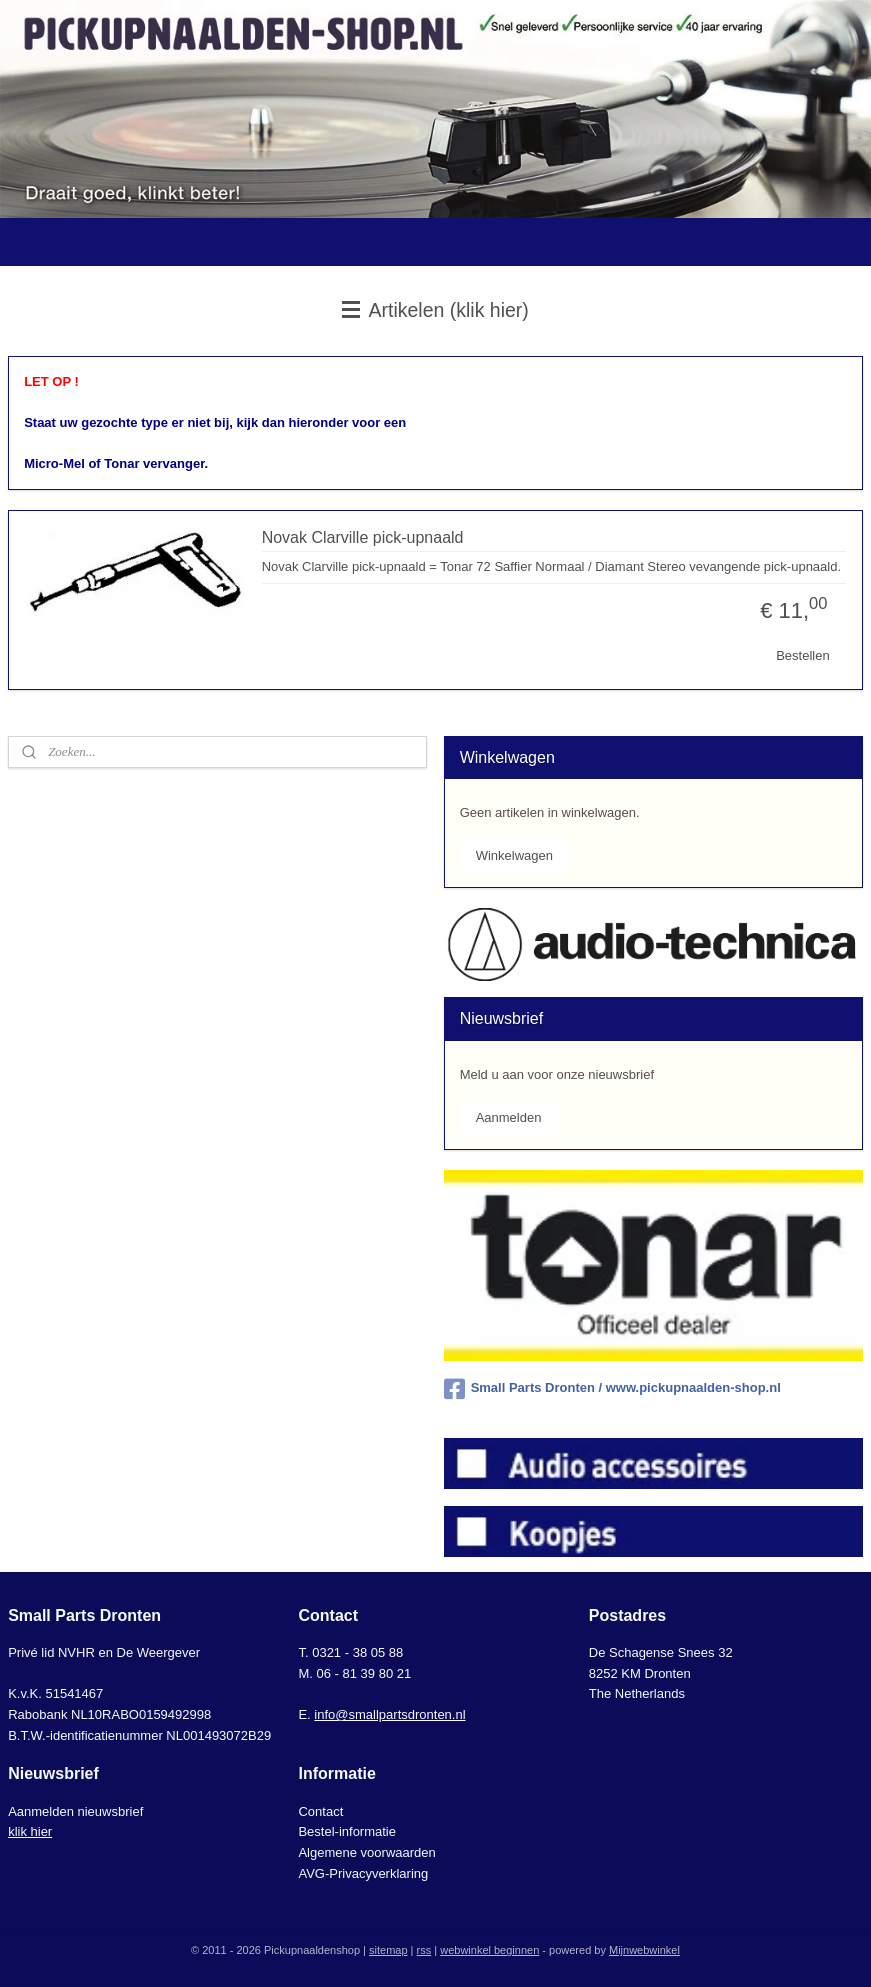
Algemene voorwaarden (366, 1852)
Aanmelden (509, 1117)
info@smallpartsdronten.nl (389, 1714)
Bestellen (802, 655)
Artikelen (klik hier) (435, 310)
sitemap (388, 1950)
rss (424, 1950)
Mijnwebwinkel (644, 1950)
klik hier (30, 1831)
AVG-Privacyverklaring (363, 1873)
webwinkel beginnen (489, 1950)
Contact (320, 1811)
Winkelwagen (514, 855)
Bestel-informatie (347, 1831)
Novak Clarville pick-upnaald (363, 536)
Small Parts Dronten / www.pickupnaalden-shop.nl (612, 1389)
